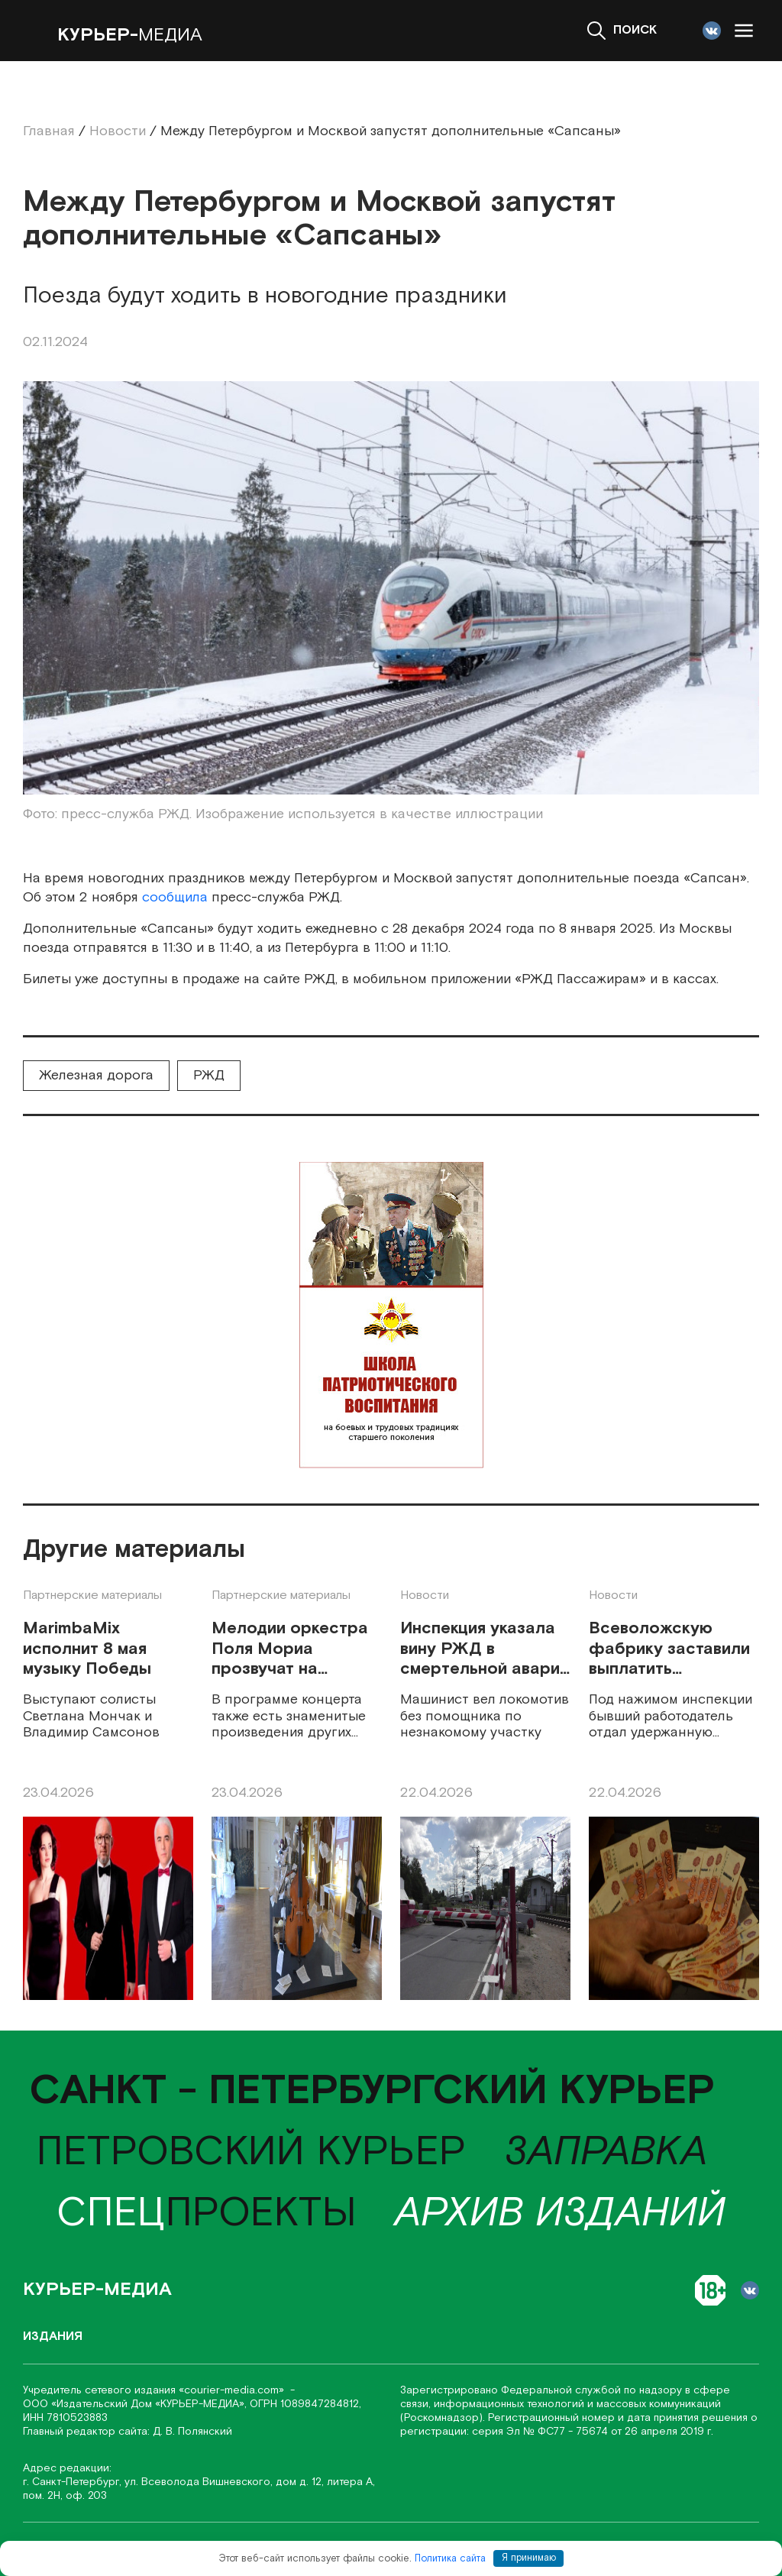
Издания (52, 2336)
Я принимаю (529, 2558)
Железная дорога (96, 1075)
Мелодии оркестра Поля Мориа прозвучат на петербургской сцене (290, 1649)
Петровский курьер (251, 2152)
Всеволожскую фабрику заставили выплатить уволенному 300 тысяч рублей (669, 1649)
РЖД (209, 1075)
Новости (424, 1595)
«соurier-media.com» (233, 2390)
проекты (207, 2213)
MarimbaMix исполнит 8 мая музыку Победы (87, 1649)
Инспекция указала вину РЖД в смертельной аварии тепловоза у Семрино (484, 1649)
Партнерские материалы (92, 1595)
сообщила (175, 897)
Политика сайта (450, 2558)
